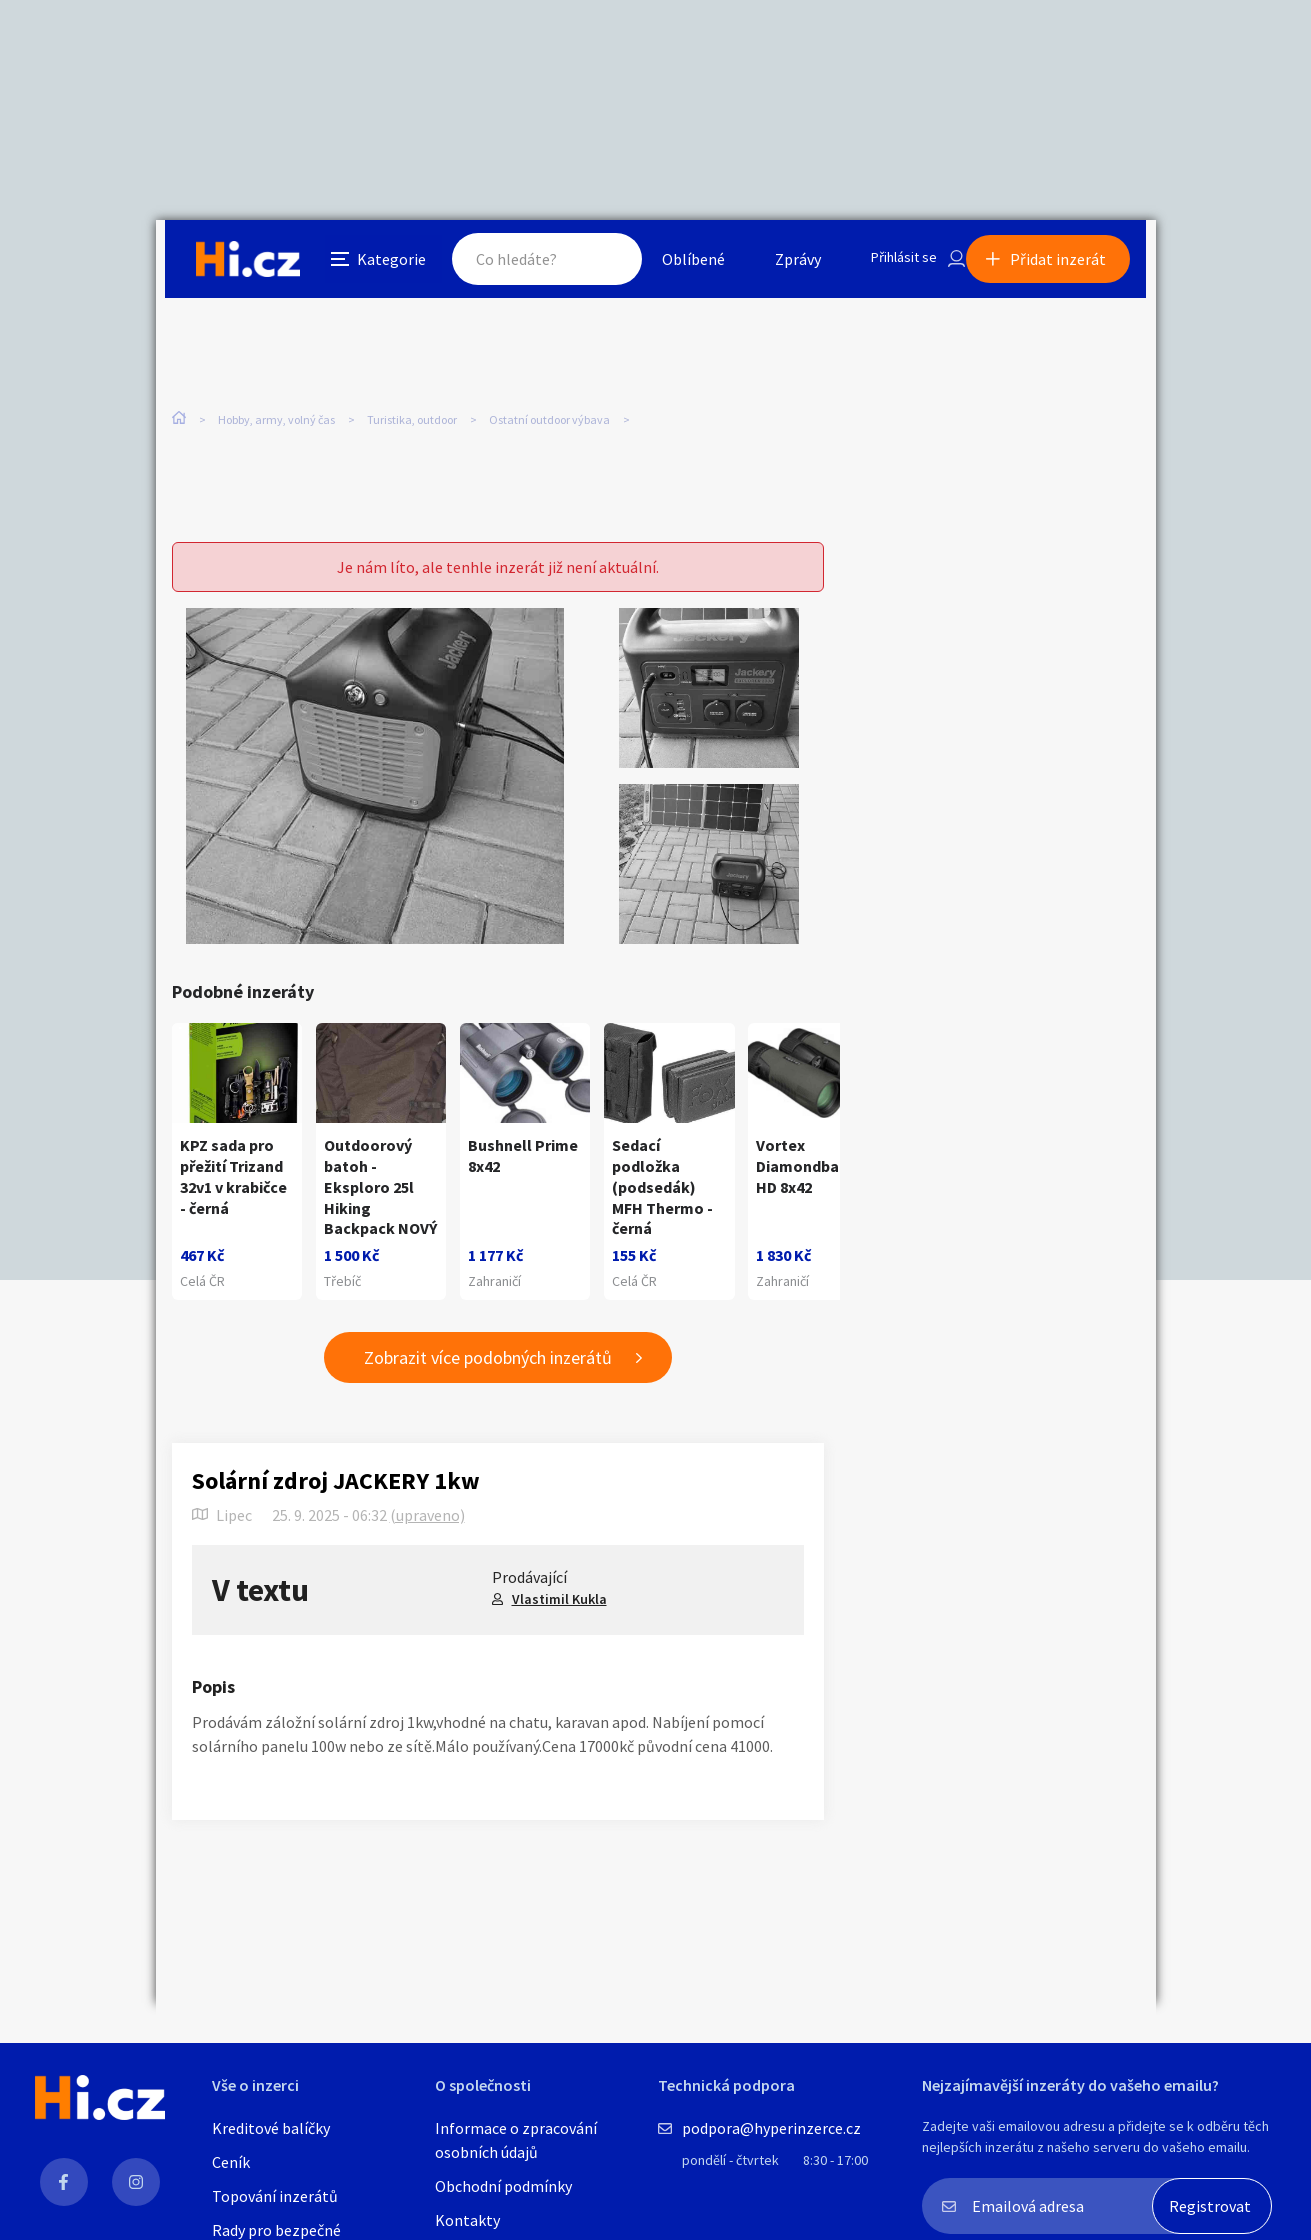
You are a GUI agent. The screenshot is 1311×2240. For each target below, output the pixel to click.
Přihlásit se (887, 264)
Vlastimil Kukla (559, 1609)
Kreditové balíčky (271, 2128)
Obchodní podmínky (503, 2186)
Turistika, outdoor (412, 419)
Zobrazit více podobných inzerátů (488, 1368)
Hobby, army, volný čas (276, 419)
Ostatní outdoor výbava (549, 419)
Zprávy (775, 264)
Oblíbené (670, 264)
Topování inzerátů (275, 2196)
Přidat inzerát (1068, 264)
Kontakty (467, 2220)
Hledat (584, 264)
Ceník (231, 2162)
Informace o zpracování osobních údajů (516, 2140)
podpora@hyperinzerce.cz (771, 2128)
